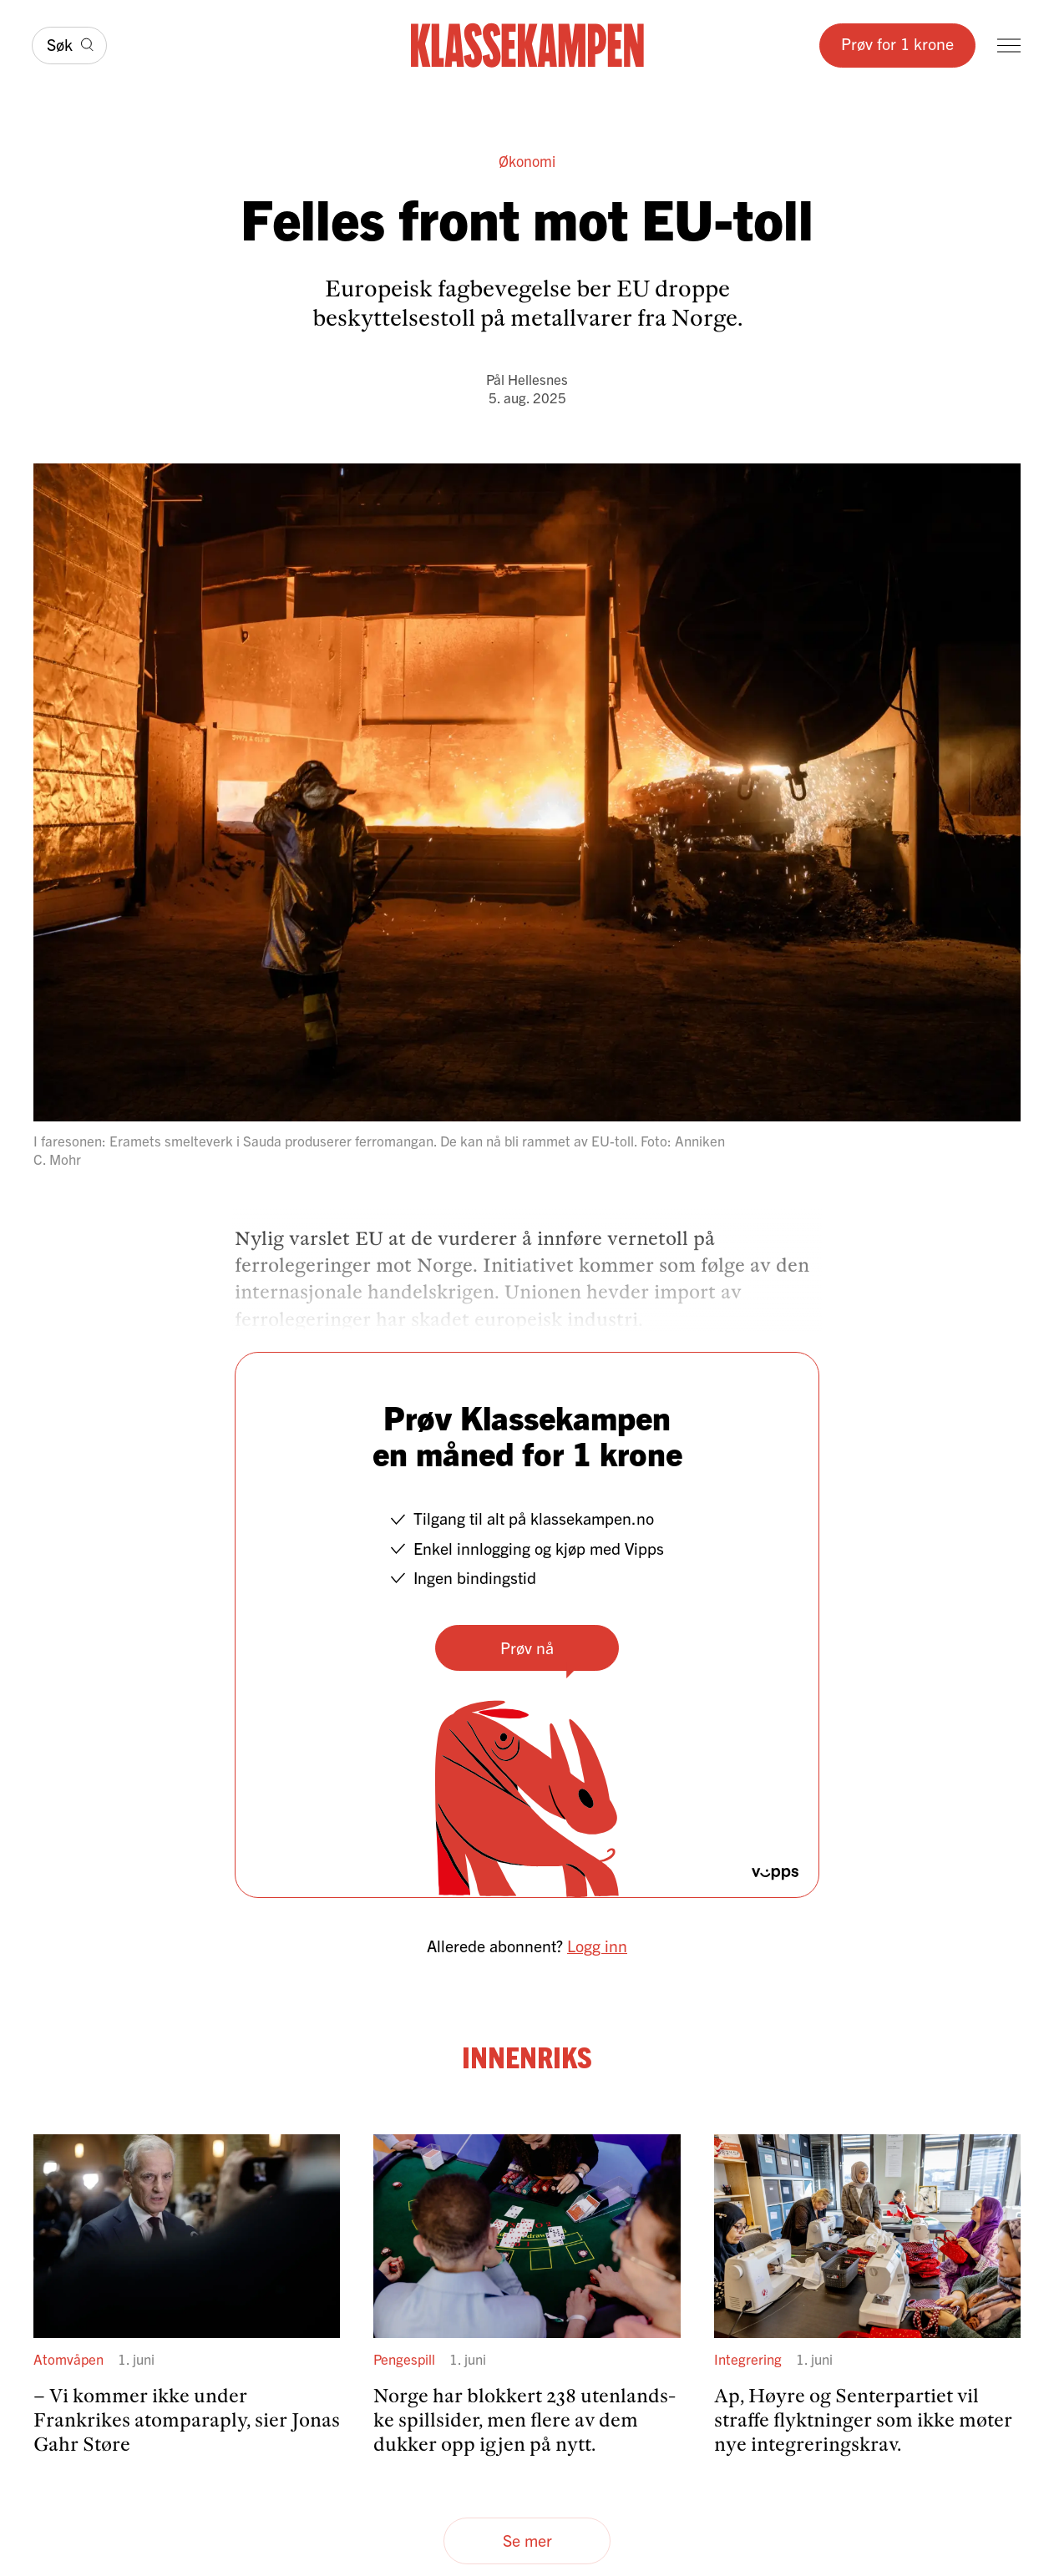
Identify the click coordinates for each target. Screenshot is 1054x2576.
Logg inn (597, 1945)
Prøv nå (527, 1647)
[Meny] (1009, 45)
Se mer (527, 2539)
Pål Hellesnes (527, 378)
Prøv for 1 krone (897, 43)
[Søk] (69, 45)
